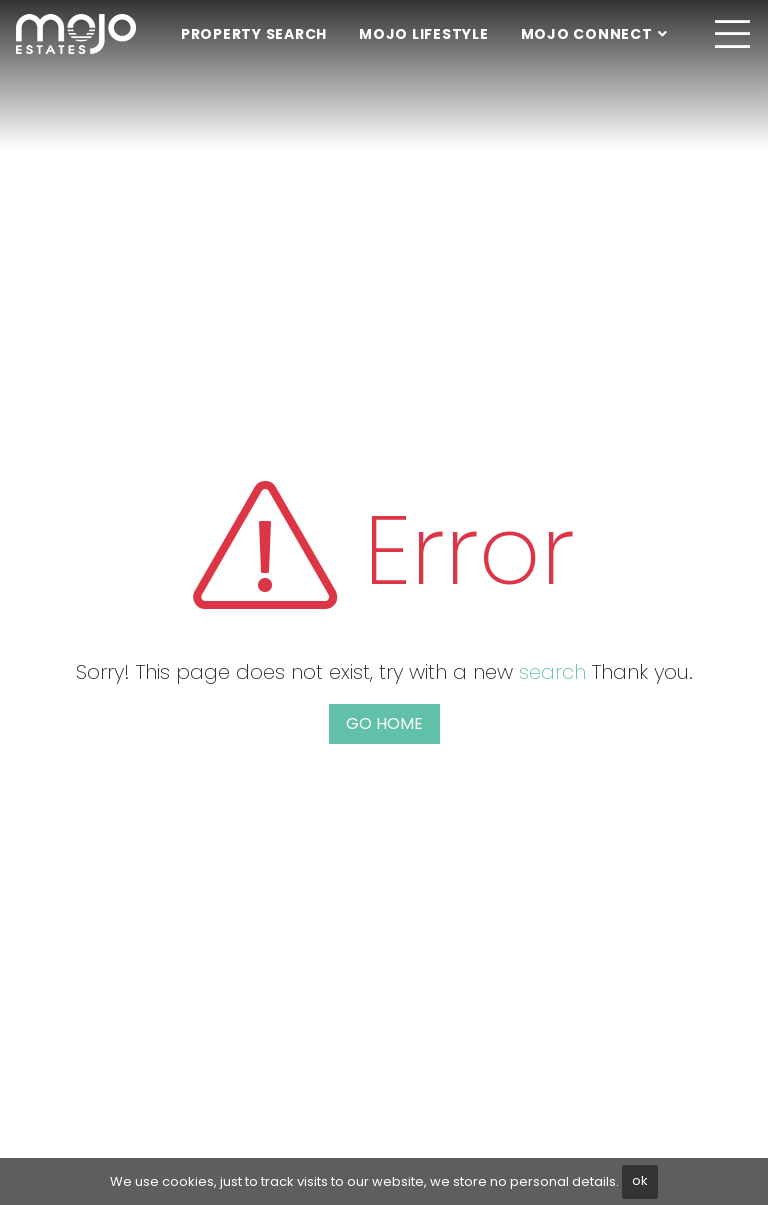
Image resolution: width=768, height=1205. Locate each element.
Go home (384, 723)
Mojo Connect (587, 34)
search (552, 672)
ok (640, 1180)
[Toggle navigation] (732, 34)
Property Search (254, 34)
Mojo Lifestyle (424, 34)
